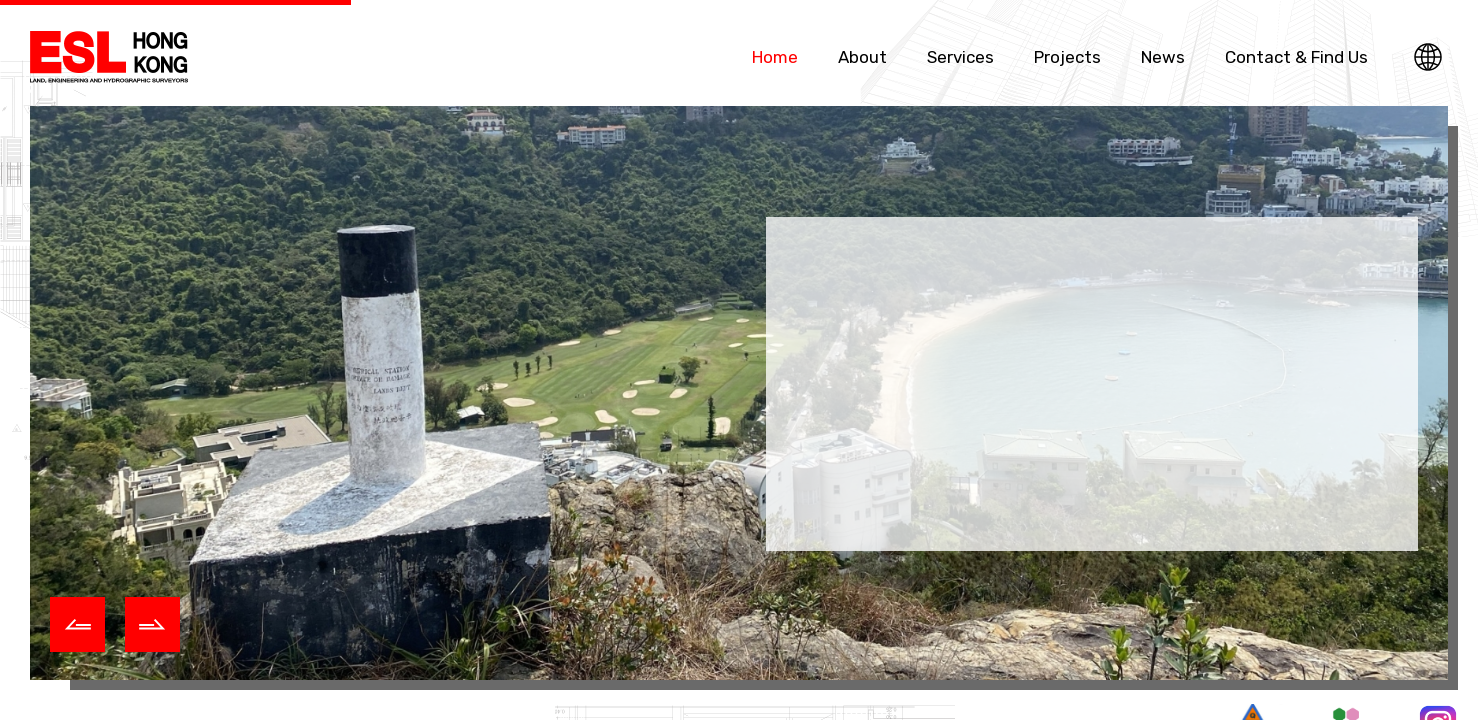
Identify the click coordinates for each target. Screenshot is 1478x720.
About (862, 57)
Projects (1067, 57)
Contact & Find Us (1296, 57)
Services (960, 57)
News (1163, 57)
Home (775, 57)
